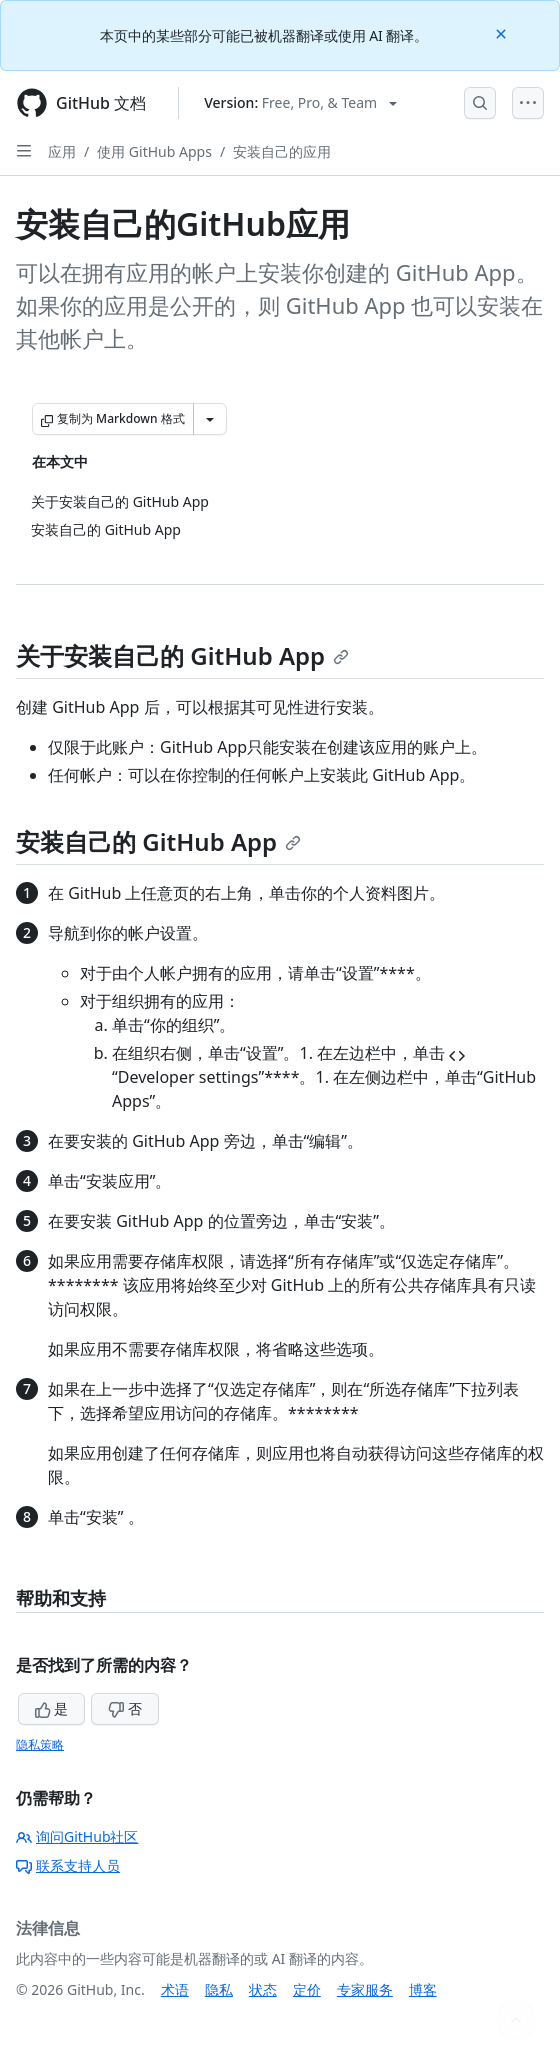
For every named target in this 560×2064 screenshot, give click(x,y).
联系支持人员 (68, 1865)
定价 (307, 1989)
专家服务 (365, 1989)
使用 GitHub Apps (154, 151)
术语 (175, 1989)
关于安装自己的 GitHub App (182, 655)
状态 (263, 1989)
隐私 (219, 1989)
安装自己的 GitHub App (158, 841)
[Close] (503, 32)
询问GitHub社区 (77, 1836)
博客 (423, 1989)
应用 (62, 151)
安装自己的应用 (282, 151)
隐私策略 (40, 1744)
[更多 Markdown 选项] (210, 419)
